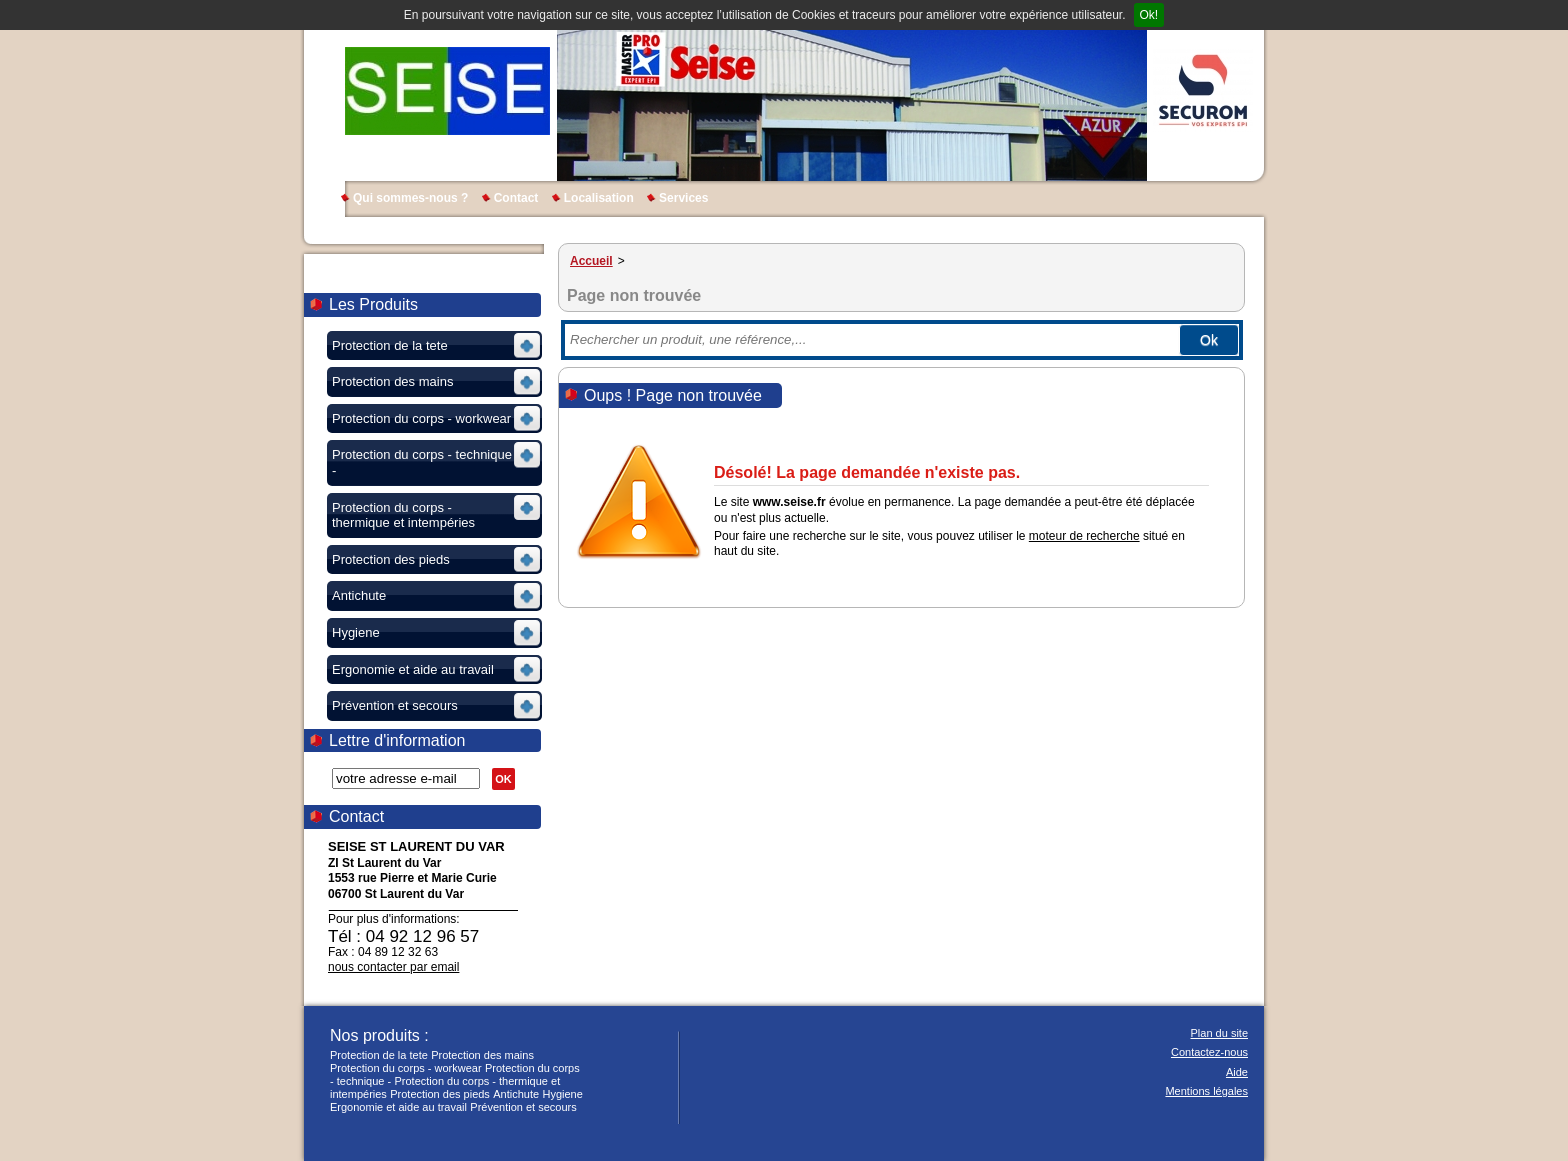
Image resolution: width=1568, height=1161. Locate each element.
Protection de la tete (379, 1055)
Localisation (599, 198)
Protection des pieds (440, 1094)
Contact (516, 198)
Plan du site (1219, 1033)
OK (503, 779)
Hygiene (562, 1094)
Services (683, 198)
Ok (1209, 340)
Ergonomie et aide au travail (398, 1107)
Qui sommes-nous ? (410, 198)
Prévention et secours (523, 1107)
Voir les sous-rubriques (432, 348)
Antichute (516, 1094)
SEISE (447, 90)
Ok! (1149, 15)
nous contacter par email (393, 967)
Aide (1237, 1072)
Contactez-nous (1209, 1052)
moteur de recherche (1084, 536)
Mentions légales (1206, 1091)
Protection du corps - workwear (406, 1068)
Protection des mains (482, 1055)
